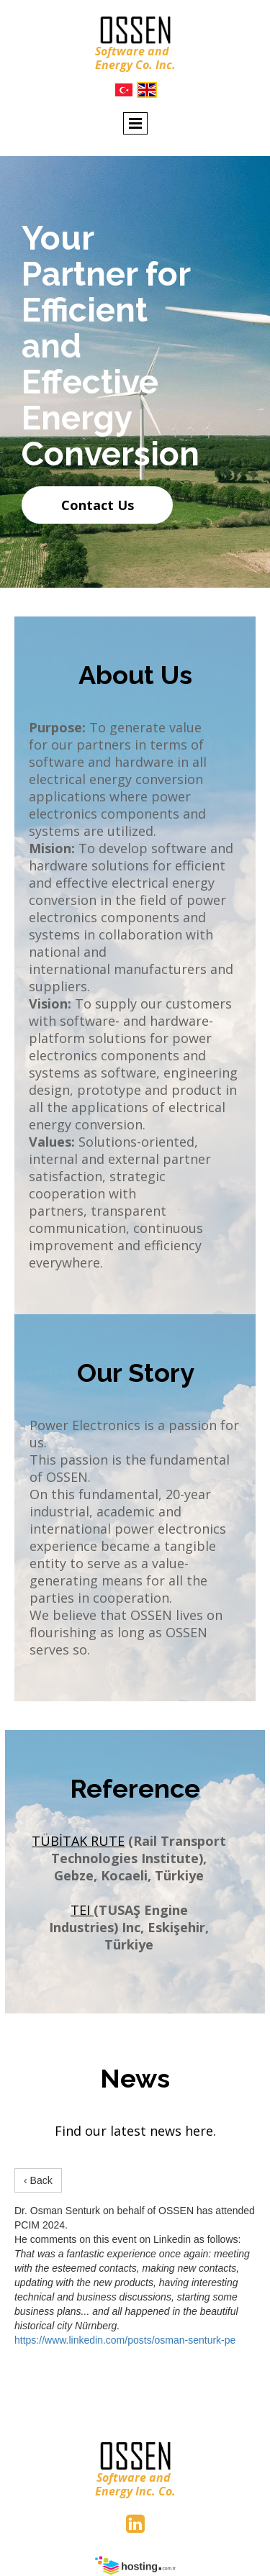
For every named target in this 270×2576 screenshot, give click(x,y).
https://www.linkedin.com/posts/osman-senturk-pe (124, 2340)
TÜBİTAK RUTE (78, 1840)
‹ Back (38, 2180)
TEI (82, 1910)
